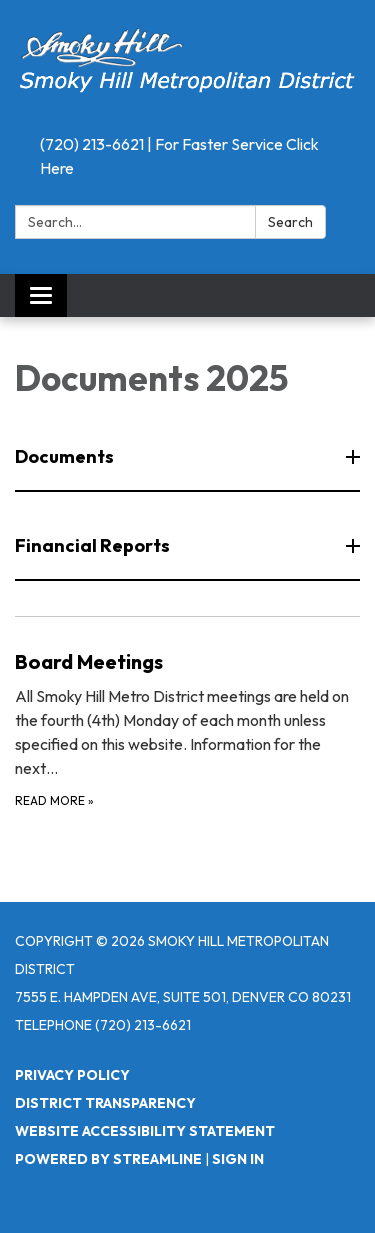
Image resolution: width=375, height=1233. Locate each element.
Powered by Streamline (108, 1159)
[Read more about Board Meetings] (187, 728)
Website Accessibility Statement (145, 1131)
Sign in (238, 1159)
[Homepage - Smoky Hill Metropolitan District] (187, 63)
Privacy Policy (72, 1075)
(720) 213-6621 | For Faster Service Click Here (179, 156)
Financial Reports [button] (94, 545)
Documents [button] (66, 456)
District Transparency (105, 1103)
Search (290, 222)
